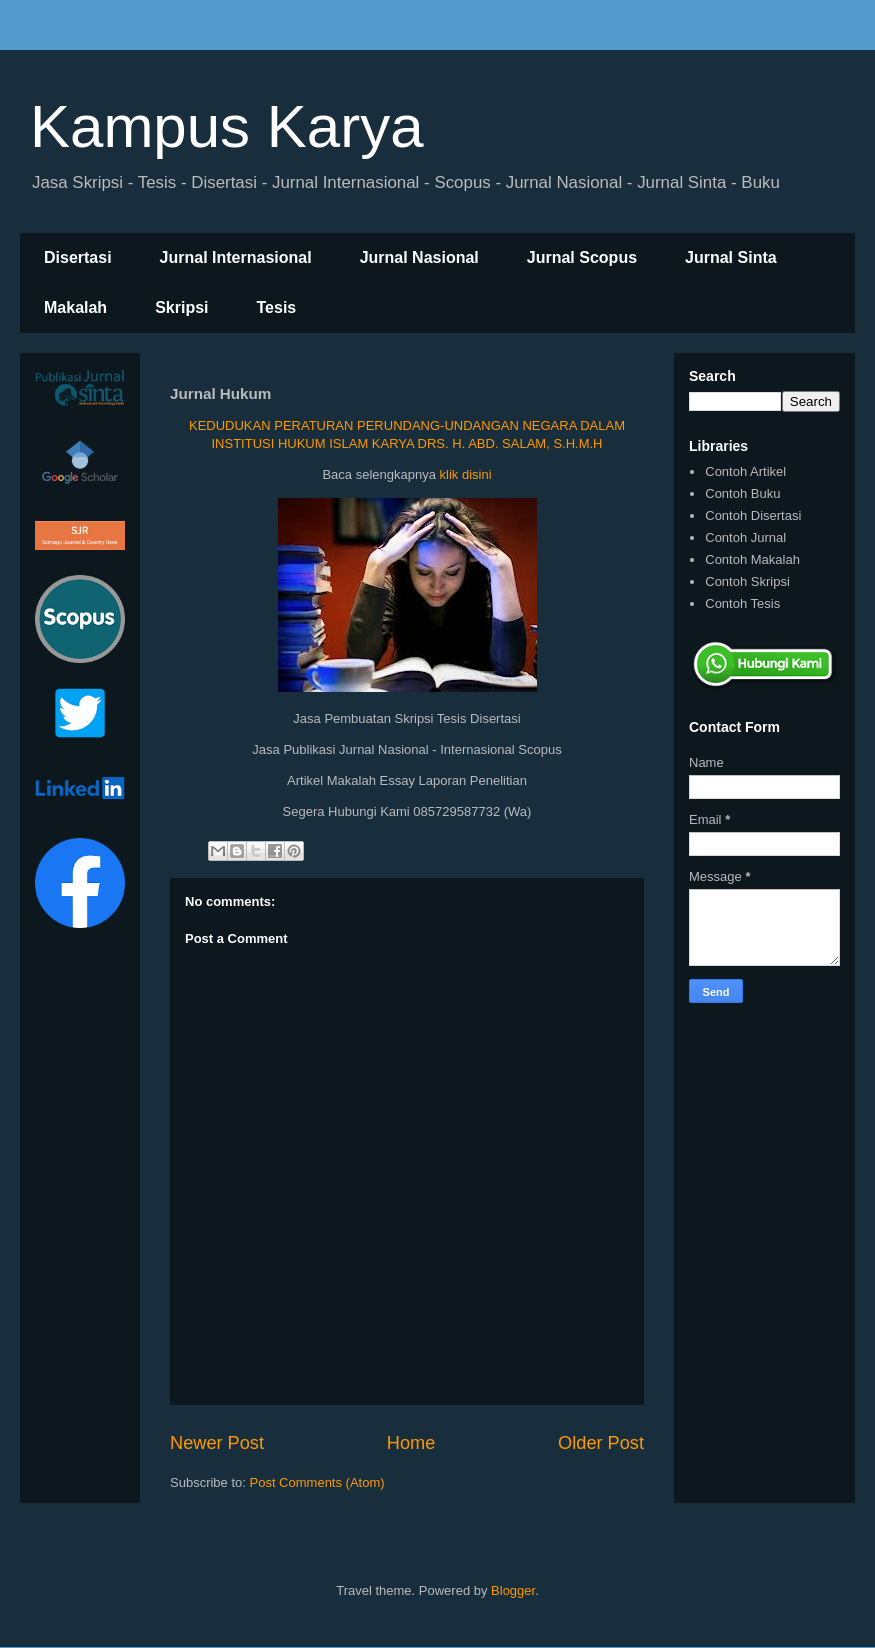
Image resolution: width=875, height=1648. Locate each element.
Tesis (277, 307)
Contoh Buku (742, 493)
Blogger (513, 1590)
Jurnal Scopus (582, 257)
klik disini (466, 474)
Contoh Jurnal (745, 537)
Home (411, 1443)
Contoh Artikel (745, 471)
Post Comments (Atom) (317, 1482)
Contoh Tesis (742, 603)
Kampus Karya (227, 126)
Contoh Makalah (752, 559)
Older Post (601, 1443)
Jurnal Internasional (236, 257)
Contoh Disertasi (753, 515)
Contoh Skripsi (747, 581)
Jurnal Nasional (419, 257)
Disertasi (78, 257)
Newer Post (217, 1443)
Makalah (75, 307)
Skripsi (181, 307)
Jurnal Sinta (731, 257)
